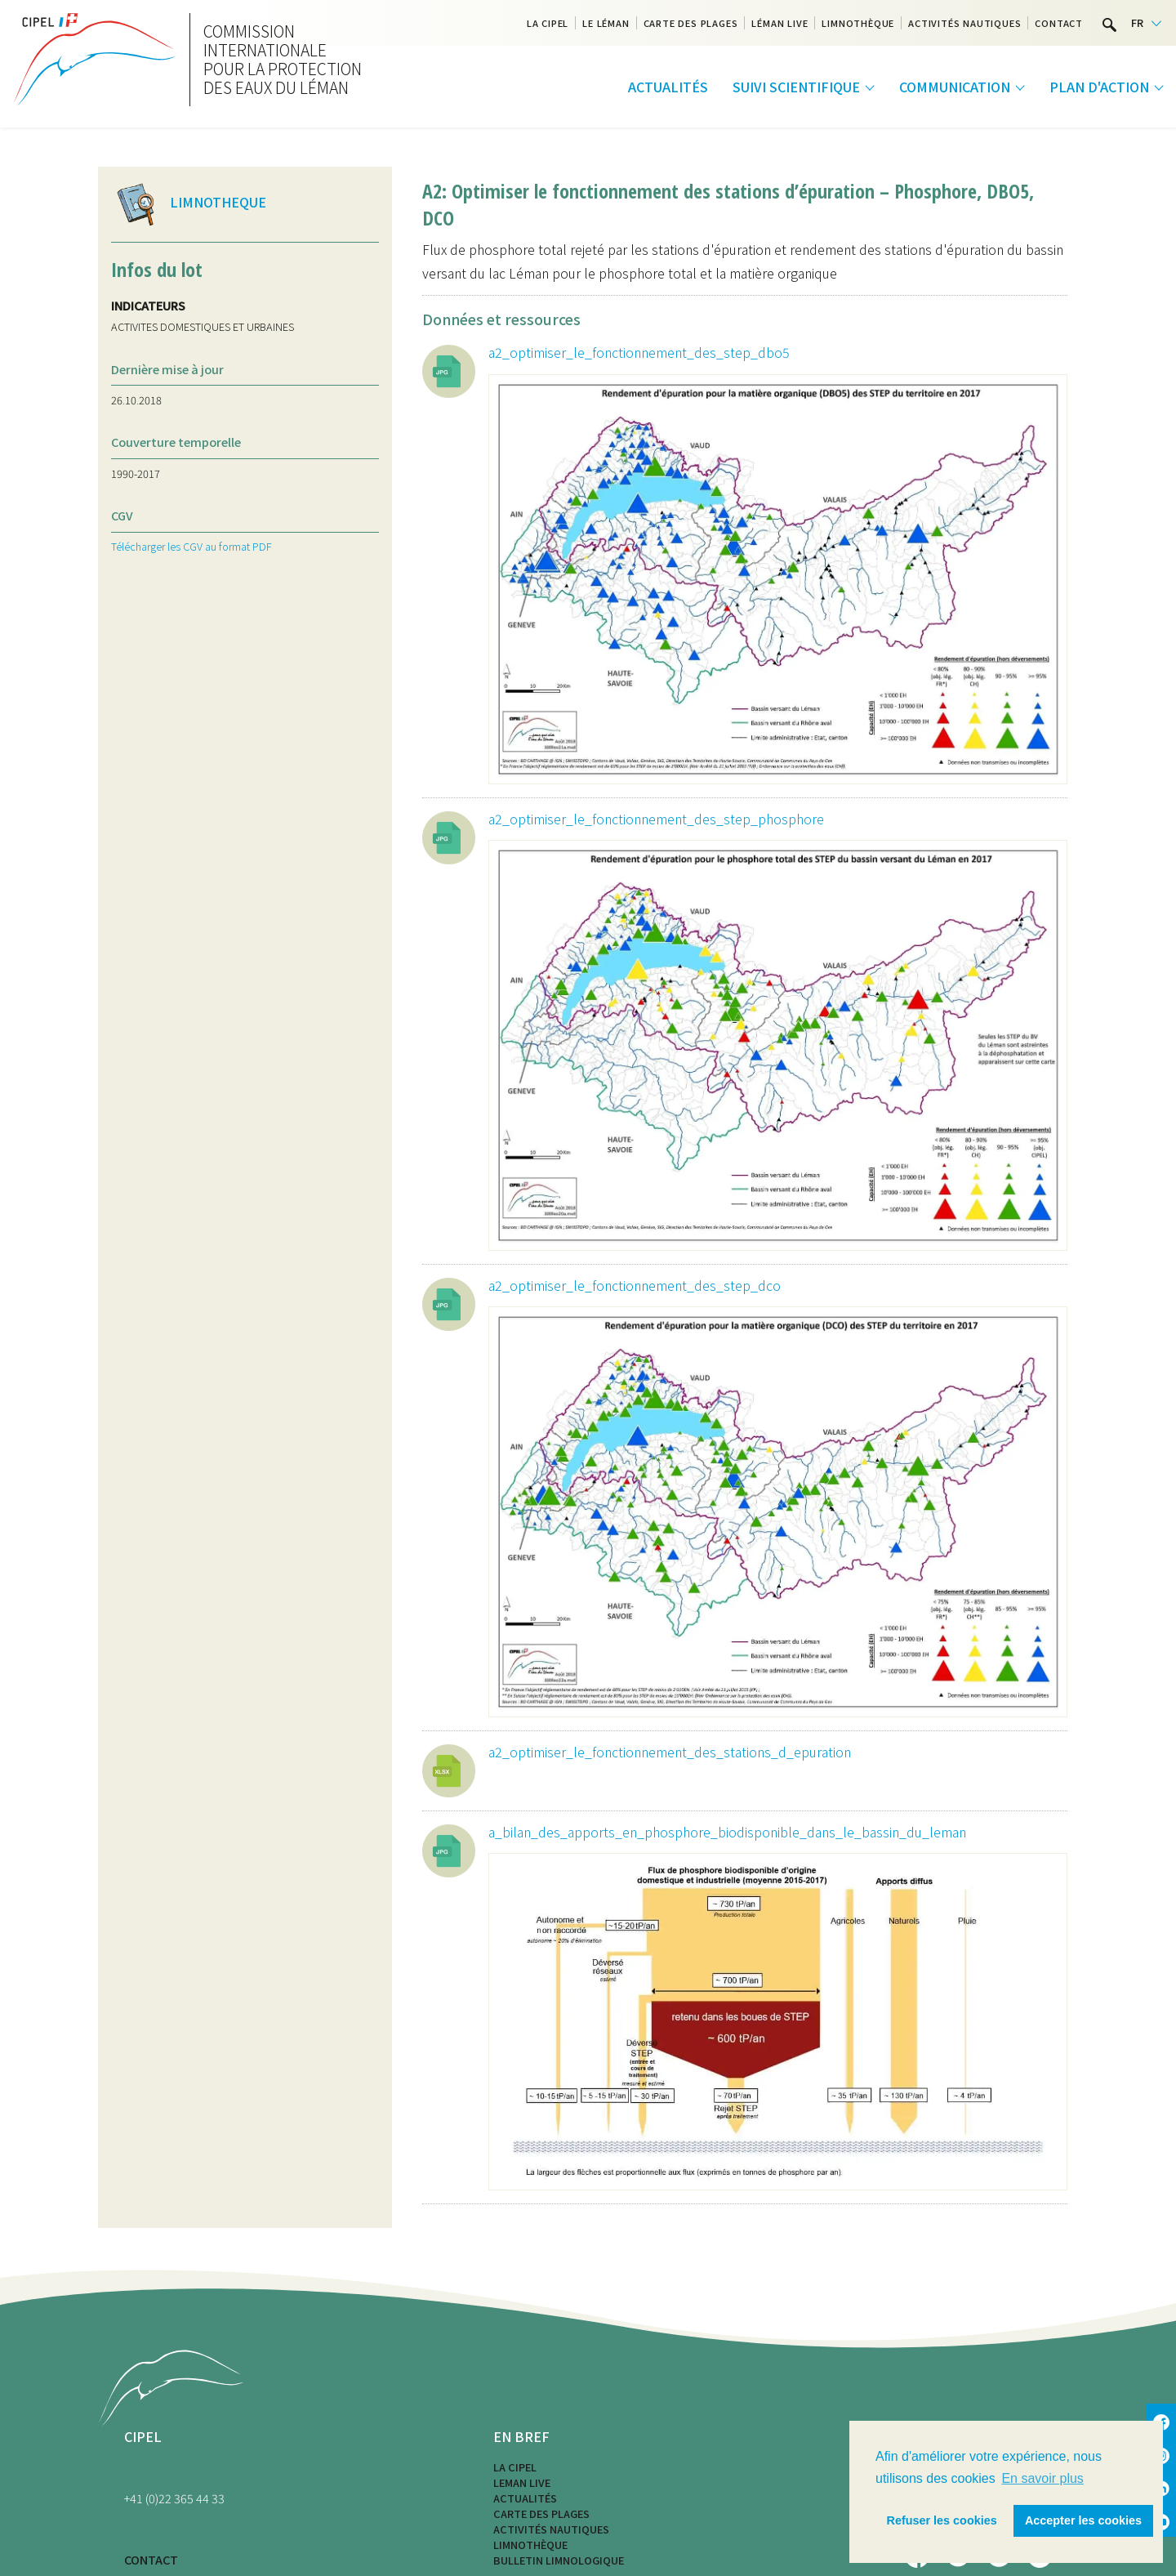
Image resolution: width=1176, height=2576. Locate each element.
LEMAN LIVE (521, 2482)
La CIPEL (547, 22)
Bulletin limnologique (558, 2560)
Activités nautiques (964, 22)
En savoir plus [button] (1042, 2478)
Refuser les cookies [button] (942, 2520)
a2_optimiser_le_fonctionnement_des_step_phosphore (656, 818)
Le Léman (605, 22)
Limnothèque (858, 22)
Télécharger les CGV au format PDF (191, 546)
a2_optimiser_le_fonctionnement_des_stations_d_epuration (669, 1751)
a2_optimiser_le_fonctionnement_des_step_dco (634, 1285)
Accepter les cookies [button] (1083, 2520)
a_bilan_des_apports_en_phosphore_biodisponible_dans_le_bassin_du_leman (727, 1832)
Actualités (668, 86)
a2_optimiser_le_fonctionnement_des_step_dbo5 (639, 352)
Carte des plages (691, 22)
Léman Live (779, 22)
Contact (1059, 22)
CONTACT (151, 2559)
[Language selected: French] (1146, 23)
